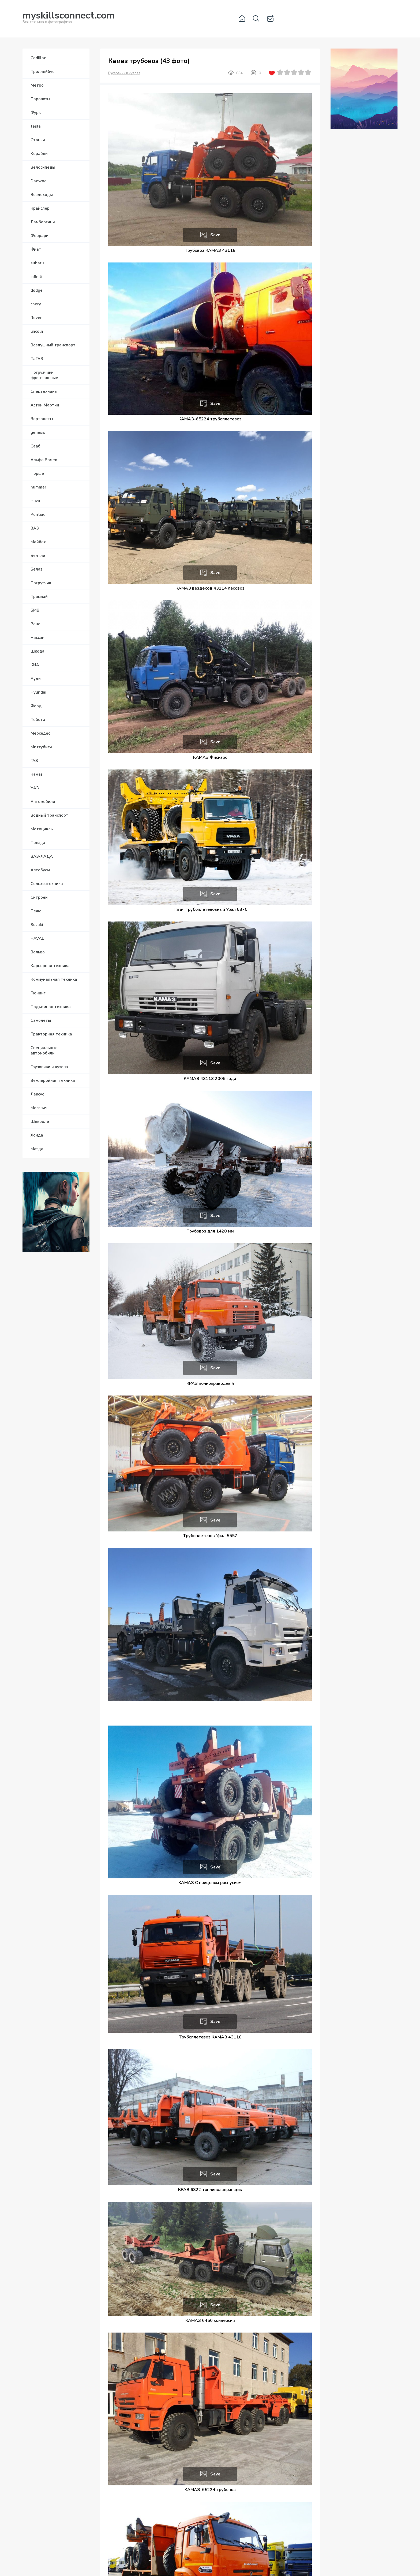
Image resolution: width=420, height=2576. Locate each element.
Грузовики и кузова (124, 73)
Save (215, 235)
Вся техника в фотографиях (68, 18)
